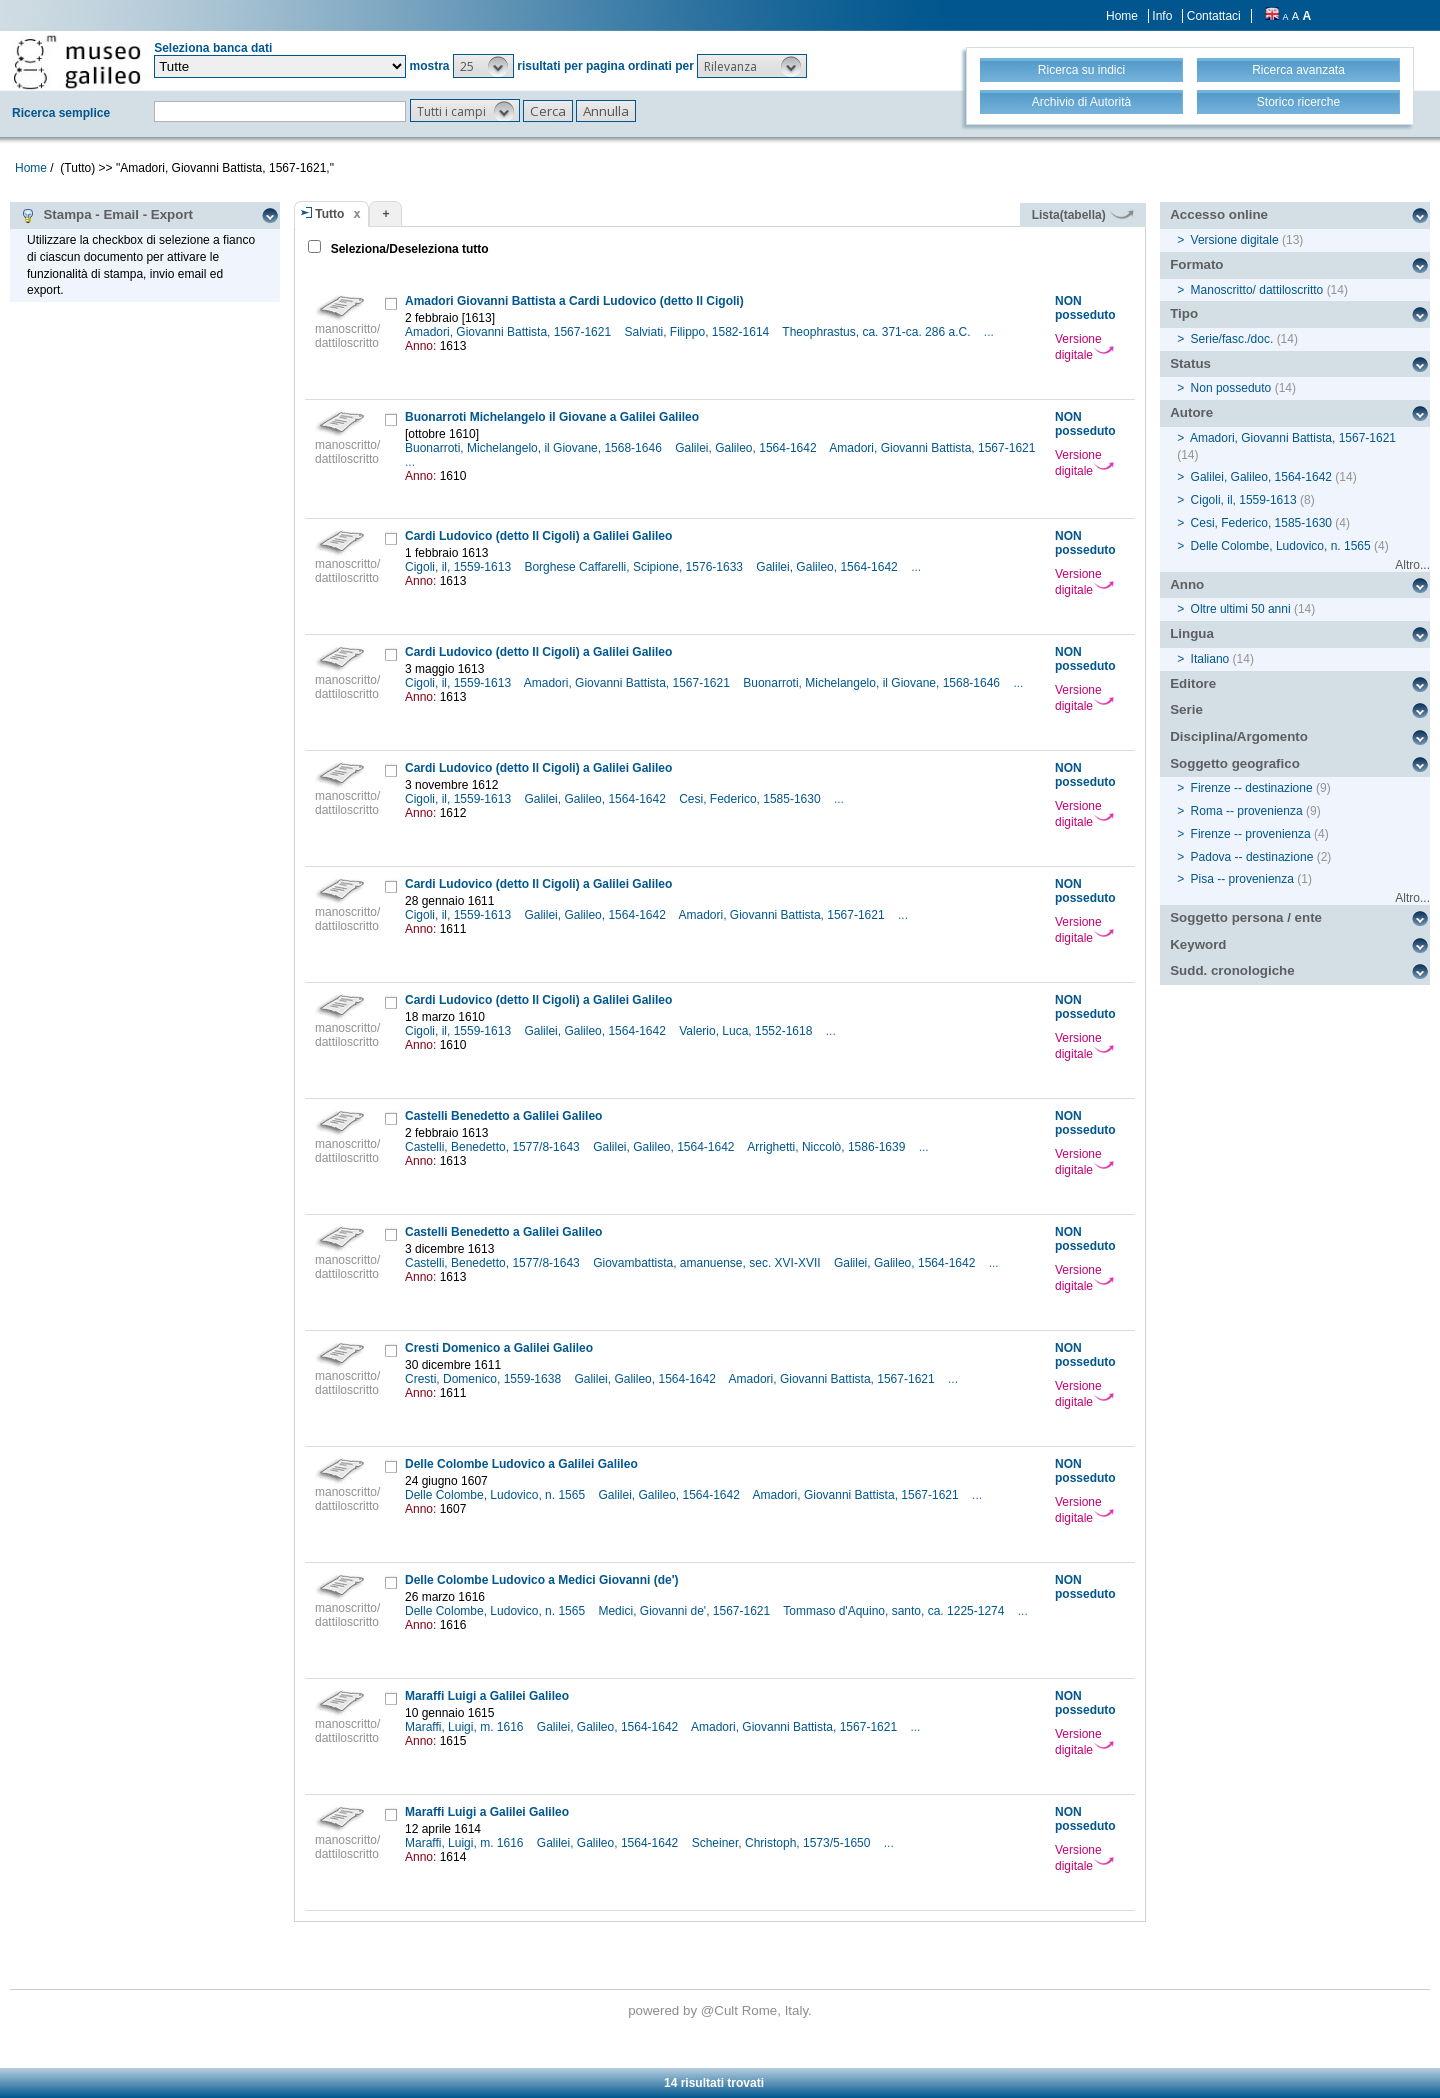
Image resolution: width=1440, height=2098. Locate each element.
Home (1122, 16)
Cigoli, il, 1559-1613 (459, 567)
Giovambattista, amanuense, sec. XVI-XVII (708, 1263)
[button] (483, 66)
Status (1190, 363)
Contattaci (1214, 16)
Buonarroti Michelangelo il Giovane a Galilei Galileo (552, 417)
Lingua (1192, 633)
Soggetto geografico (1235, 763)
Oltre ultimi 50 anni (1241, 609)
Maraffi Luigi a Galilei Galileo (487, 1696)
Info (1162, 16)
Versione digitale (1084, 347)
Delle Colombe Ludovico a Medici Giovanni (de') (542, 1580)
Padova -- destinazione (1252, 857)
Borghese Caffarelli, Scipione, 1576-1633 (635, 567)
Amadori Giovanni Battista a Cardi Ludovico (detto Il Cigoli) (574, 301)
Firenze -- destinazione (1252, 788)
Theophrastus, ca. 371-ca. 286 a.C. (877, 332)
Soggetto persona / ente (1246, 917)
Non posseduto (1231, 388)
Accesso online (1219, 214)
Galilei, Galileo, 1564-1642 (747, 448)
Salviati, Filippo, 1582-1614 (698, 332)
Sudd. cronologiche (1232, 970)
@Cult (721, 2010)
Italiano (1210, 659)
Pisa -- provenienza (1242, 879)
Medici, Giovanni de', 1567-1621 (685, 1611)
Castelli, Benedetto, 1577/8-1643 (494, 1147)
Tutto (329, 214)
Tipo (1184, 313)
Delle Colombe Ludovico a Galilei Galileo (521, 1464)
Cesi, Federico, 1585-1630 (751, 799)
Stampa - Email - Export (106, 215)
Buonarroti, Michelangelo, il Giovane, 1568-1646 (535, 448)
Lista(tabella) (1083, 215)
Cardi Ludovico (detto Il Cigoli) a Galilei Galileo (538, 536)
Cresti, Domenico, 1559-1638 (484, 1379)
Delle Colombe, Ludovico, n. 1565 (496, 1495)
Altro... (1412, 565)
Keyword (1198, 944)
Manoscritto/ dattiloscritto (1257, 290)
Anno (1187, 584)
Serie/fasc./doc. (1232, 339)
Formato (1196, 264)
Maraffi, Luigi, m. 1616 (466, 1727)
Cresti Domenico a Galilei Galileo (499, 1348)
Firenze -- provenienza (1251, 834)
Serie (1186, 709)
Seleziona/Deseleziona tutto (407, 249)
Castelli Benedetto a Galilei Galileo (503, 1116)
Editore (1193, 683)
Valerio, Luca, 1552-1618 (747, 1031)
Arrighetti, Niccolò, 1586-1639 (827, 1147)
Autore (1191, 412)
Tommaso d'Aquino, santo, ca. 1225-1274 (895, 1611)
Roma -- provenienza (1247, 811)
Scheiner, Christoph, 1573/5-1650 (783, 1843)
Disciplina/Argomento (1239, 736)
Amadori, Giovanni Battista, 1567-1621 (509, 332)
